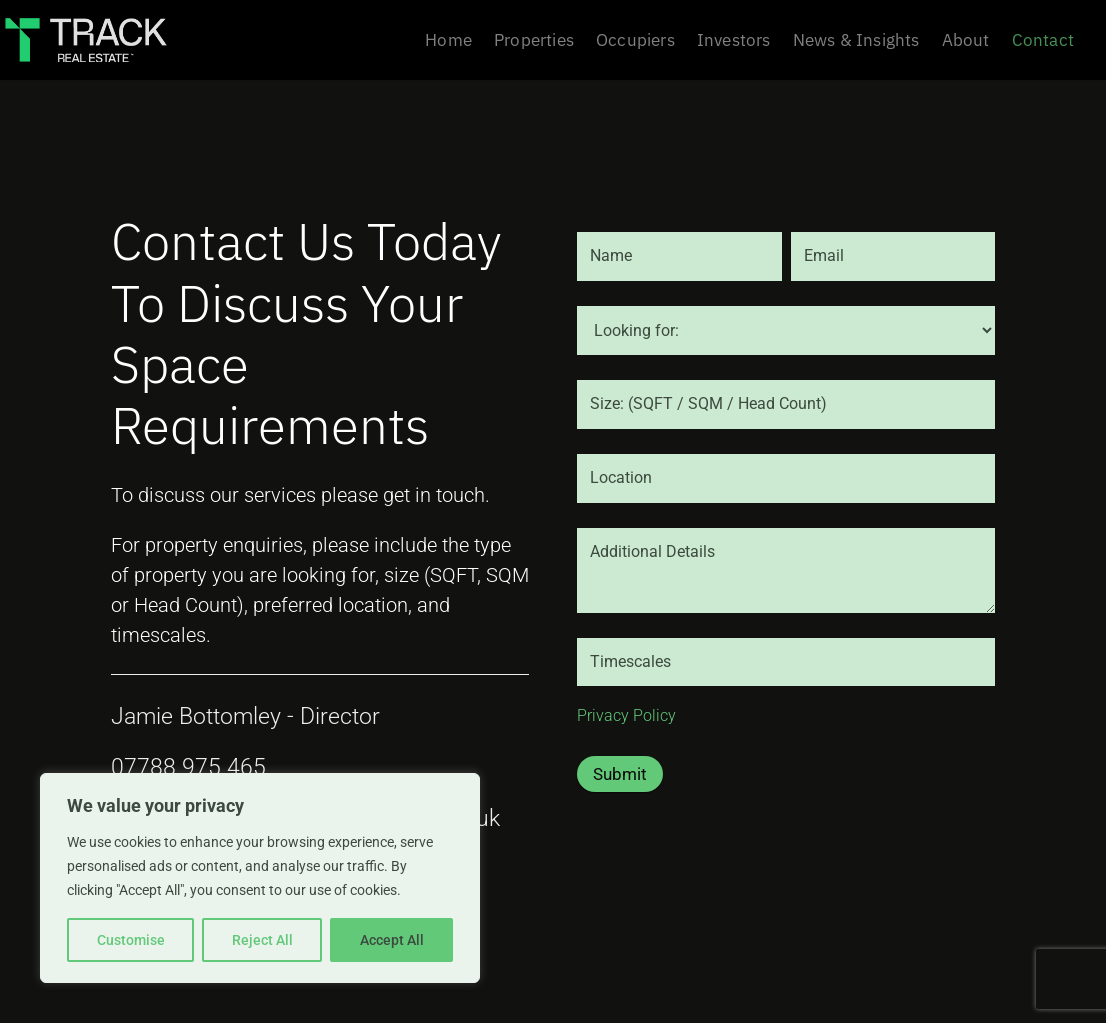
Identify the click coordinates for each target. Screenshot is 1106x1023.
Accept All (392, 940)
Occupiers (635, 42)
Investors (734, 42)
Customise (131, 940)
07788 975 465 (188, 767)
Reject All (262, 940)
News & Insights (856, 42)
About (966, 42)
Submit (620, 774)
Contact (1043, 42)
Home (448, 42)
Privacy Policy (626, 715)
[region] (260, 878)
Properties (534, 42)
